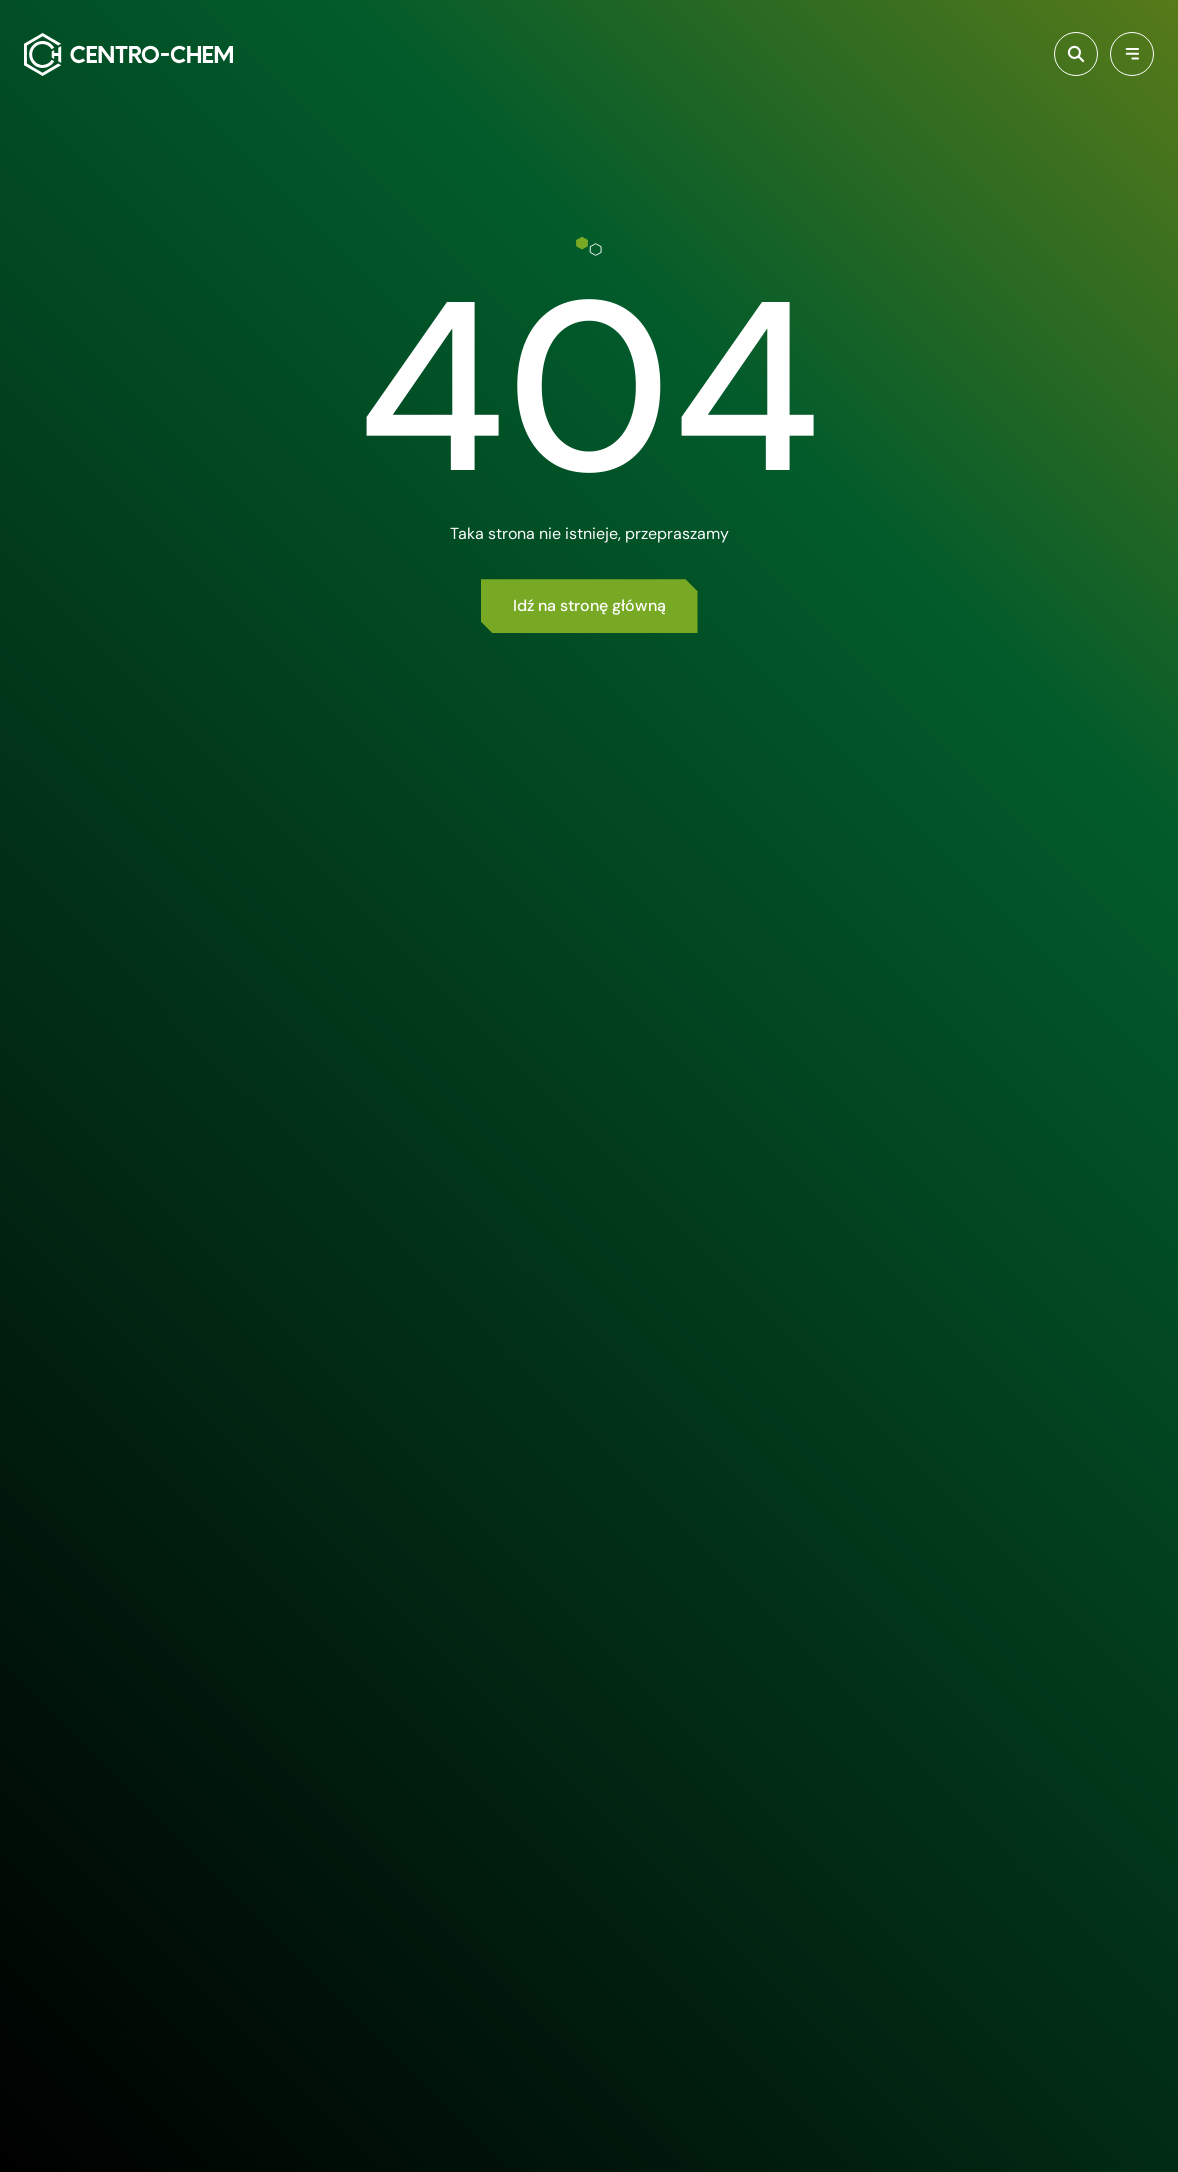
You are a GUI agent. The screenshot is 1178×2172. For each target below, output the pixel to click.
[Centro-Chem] (128, 54)
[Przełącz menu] (1132, 54)
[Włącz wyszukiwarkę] (1076, 54)
